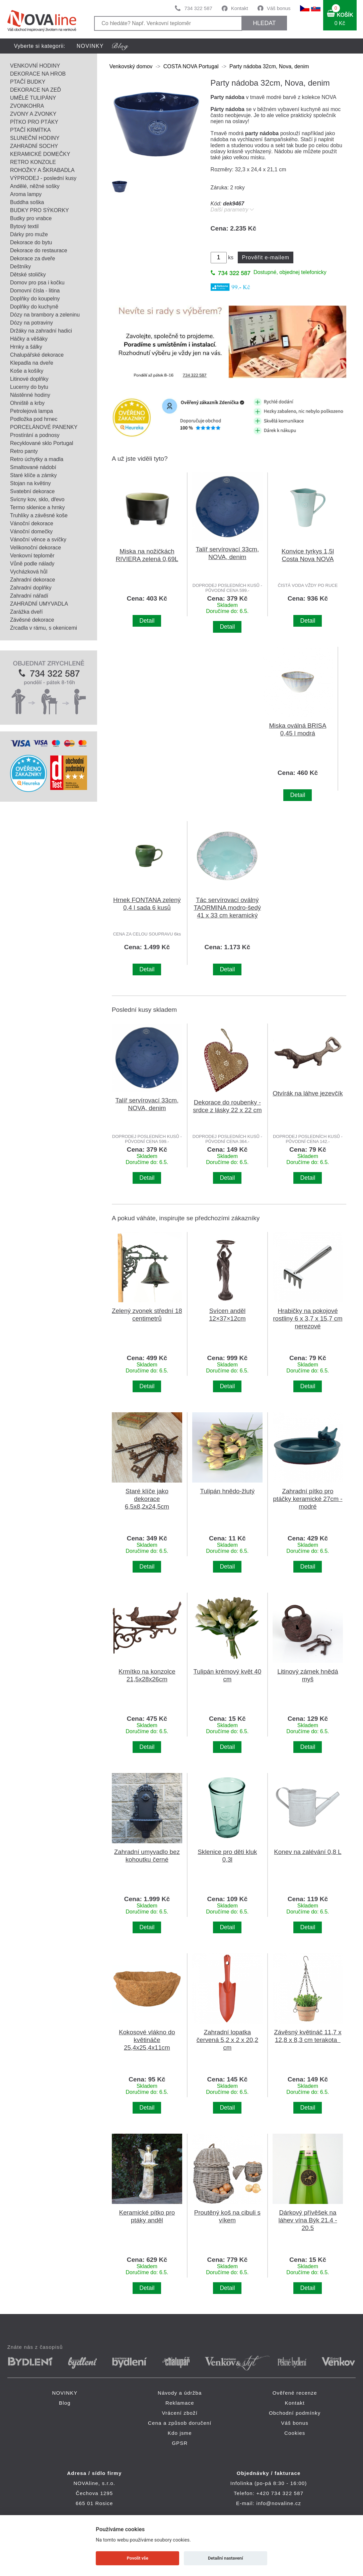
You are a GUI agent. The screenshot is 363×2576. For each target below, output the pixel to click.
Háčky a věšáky (29, 339)
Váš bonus (279, 8)
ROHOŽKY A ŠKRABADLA (42, 170)
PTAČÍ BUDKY (28, 82)
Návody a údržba (180, 2393)
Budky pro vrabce (31, 218)
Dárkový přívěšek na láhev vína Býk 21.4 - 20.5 (307, 2220)
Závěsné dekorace (32, 620)
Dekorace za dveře (32, 258)
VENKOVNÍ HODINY (35, 66)
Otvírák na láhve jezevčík (308, 1093)
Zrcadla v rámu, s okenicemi (43, 628)
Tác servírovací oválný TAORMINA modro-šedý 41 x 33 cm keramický (227, 907)
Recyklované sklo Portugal (41, 443)
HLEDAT (264, 23)
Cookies (294, 2433)
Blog (65, 2403)
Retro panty (24, 451)
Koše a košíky (27, 371)
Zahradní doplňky (31, 588)
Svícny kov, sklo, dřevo (37, 499)
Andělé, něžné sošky (35, 186)
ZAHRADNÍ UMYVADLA (39, 604)
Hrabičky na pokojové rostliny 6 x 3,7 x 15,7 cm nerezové (307, 1318)
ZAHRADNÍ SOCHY (34, 146)
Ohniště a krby (27, 403)
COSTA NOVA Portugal (191, 66)
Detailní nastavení (225, 2558)
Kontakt (239, 8)
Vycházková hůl (28, 571)
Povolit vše (137, 2558)
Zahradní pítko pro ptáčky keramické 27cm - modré (307, 1499)
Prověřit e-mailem (265, 257)
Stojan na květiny (30, 483)
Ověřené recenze (295, 2393)
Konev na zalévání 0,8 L (307, 1851)
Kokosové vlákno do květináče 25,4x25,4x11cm (147, 2040)
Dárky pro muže (29, 234)
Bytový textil (24, 226)
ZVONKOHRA (27, 106)
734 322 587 (198, 8)
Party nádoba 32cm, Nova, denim (269, 66)
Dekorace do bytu (31, 242)
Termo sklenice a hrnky (37, 507)
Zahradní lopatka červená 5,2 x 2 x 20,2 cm (228, 2040)
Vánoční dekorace (31, 523)
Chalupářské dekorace (37, 355)
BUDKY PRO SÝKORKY (39, 210)
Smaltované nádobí (33, 467)
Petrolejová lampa (31, 411)
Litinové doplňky (29, 379)
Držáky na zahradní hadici (41, 331)
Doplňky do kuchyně (34, 306)
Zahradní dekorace (32, 580)
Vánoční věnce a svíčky (38, 539)
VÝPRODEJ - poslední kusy (43, 178)
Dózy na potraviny (31, 323)
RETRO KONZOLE (33, 162)
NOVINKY (90, 46)
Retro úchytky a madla (36, 459)
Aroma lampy (26, 194)
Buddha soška (27, 202)
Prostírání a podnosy (35, 435)
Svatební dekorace (32, 491)
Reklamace (179, 2403)
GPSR (180, 2443)
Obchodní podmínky (295, 2413)
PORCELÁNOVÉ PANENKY (44, 427)
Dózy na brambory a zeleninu (45, 315)
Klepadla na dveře (31, 363)
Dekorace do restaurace (38, 250)
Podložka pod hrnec (33, 419)
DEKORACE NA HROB (38, 74)
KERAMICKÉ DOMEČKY (40, 154)
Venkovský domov (130, 66)
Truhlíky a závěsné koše (39, 515)
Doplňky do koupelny (35, 298)
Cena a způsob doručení (180, 2423)
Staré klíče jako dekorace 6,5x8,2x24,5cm (147, 1499)
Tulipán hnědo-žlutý (227, 1491)
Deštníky (20, 266)
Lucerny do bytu (29, 387)
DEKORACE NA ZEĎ (35, 90)
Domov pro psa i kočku (37, 282)
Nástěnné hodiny (30, 395)
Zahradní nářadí (29, 596)
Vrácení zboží (180, 2413)
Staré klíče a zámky (33, 475)
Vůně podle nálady (32, 563)
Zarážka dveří (26, 612)
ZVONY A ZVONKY (33, 114)
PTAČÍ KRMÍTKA (30, 130)
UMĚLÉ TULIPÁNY (33, 98)
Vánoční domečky (31, 531)
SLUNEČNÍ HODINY (35, 138)
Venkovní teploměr (32, 555)
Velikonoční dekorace (35, 547)
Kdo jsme (180, 2433)
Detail (146, 620)
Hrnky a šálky (26, 347)
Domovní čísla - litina (35, 290)
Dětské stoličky (28, 274)
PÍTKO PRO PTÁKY (34, 122)
